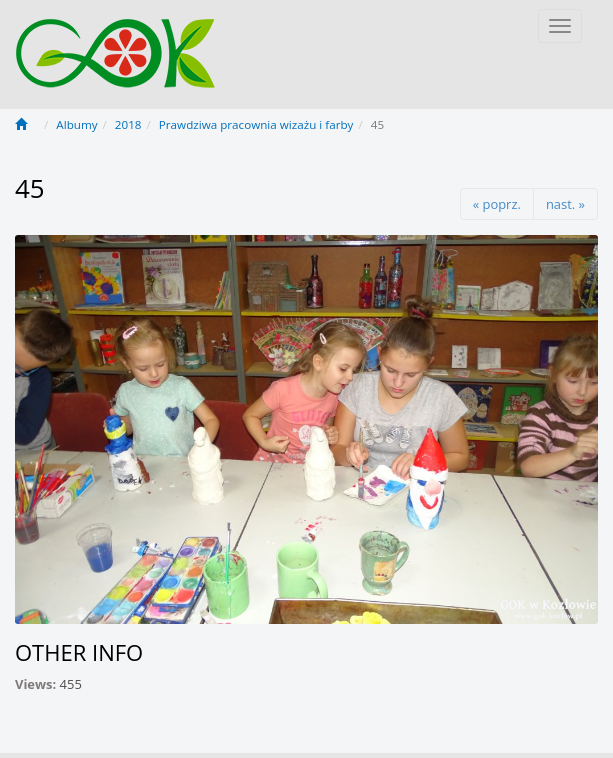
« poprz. (497, 204)
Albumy (76, 124)
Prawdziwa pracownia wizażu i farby (256, 124)
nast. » (565, 204)
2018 (128, 124)
